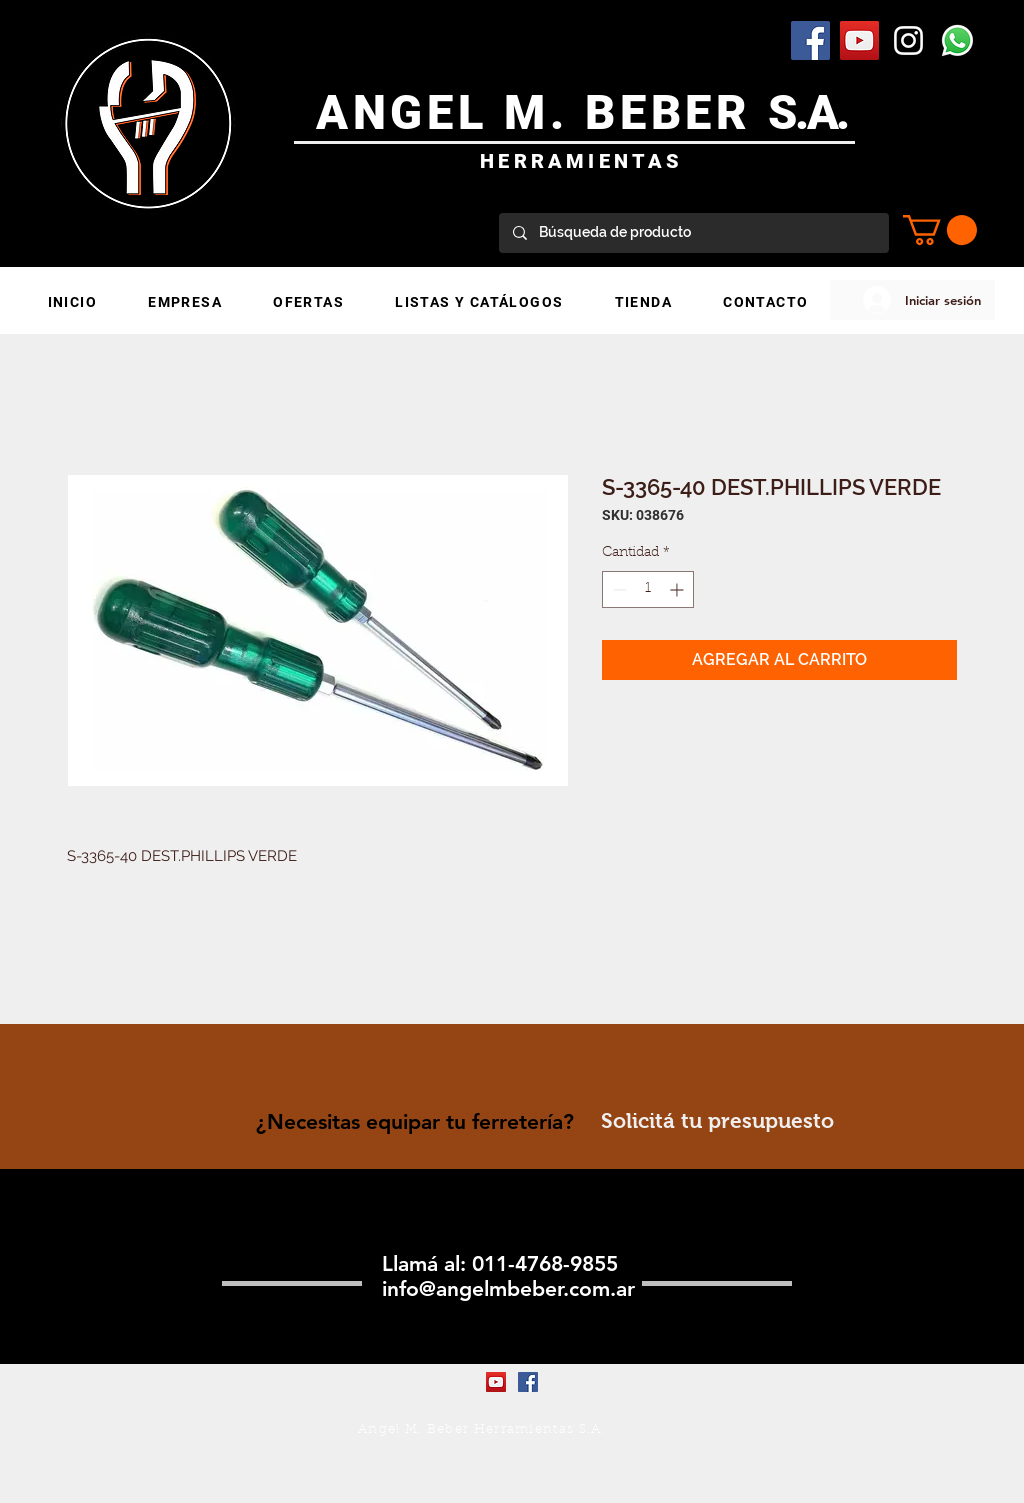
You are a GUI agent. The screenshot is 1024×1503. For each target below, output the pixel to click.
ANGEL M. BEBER (542, 112)
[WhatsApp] (957, 40)
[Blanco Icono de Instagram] (908, 40)
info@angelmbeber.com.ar (508, 1288)
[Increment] (678, 589)
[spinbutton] (648, 589)
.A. (821, 112)
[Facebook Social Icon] (810, 40)
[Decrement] (617, 589)
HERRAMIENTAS (581, 161)
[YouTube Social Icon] (859, 40)
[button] (940, 230)
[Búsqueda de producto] (693, 233)
